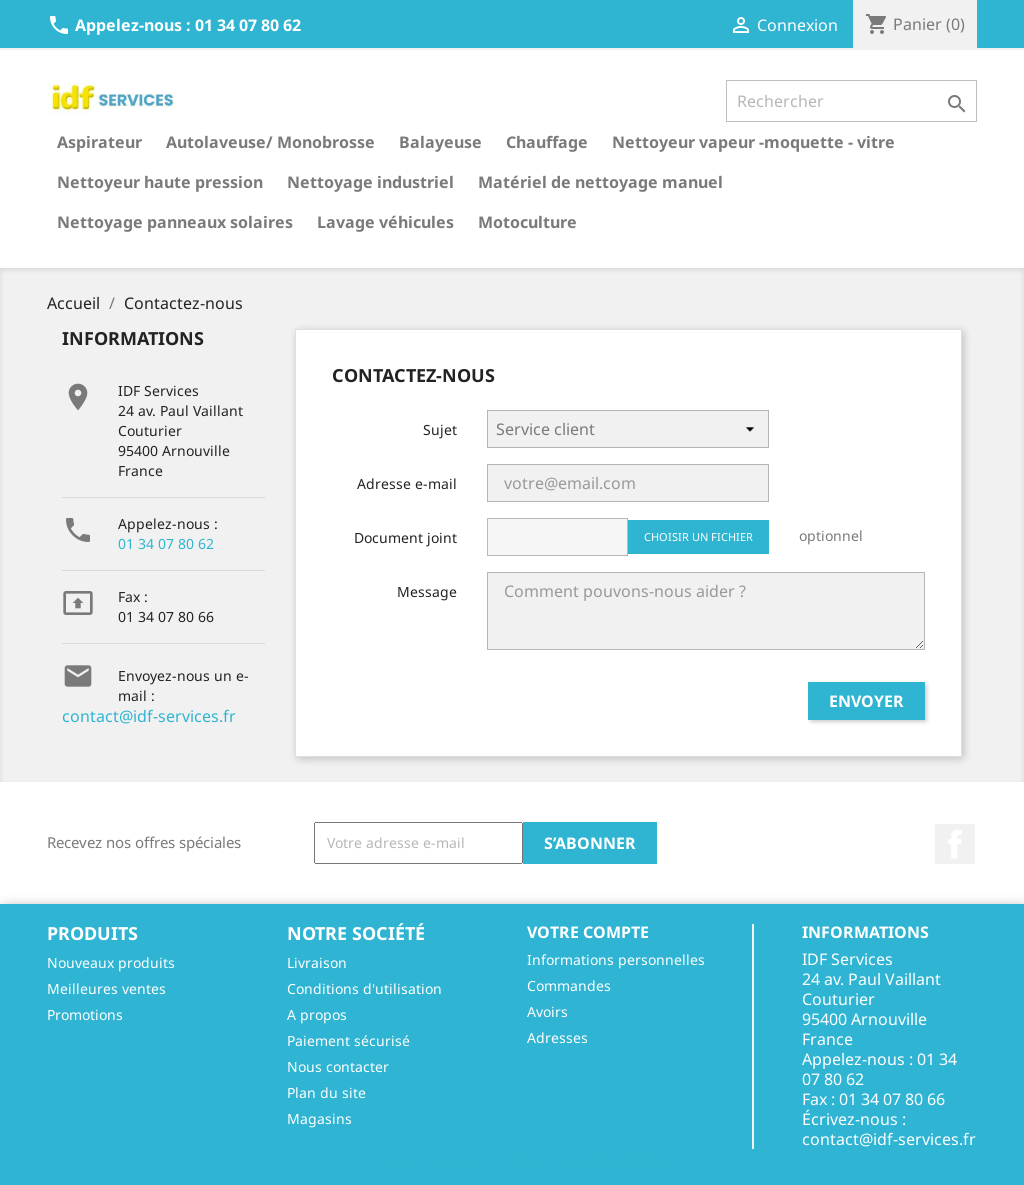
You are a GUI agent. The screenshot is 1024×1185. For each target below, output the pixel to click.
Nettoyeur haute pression (160, 182)
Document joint (405, 537)
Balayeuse (440, 142)
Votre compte (588, 932)
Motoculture (527, 222)
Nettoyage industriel (370, 182)
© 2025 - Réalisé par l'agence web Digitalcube (512, 1159)
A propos (317, 1014)
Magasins (319, 1118)
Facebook (955, 844)
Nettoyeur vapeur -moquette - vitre (753, 142)
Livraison (317, 962)
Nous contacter (338, 1066)
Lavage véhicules (385, 222)
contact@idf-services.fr (149, 716)
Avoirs (547, 1011)
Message (427, 591)
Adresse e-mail (407, 483)
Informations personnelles (616, 959)
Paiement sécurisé (348, 1040)
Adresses (557, 1037)
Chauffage (547, 142)
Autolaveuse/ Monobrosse (270, 142)
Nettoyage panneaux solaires (175, 222)
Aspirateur (99, 142)
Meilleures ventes (106, 988)
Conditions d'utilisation (364, 988)
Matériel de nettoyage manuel (600, 182)
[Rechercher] (851, 101)
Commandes (569, 985)
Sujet (440, 429)
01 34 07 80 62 (166, 543)
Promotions (85, 1014)
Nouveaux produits (111, 962)
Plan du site (326, 1092)
